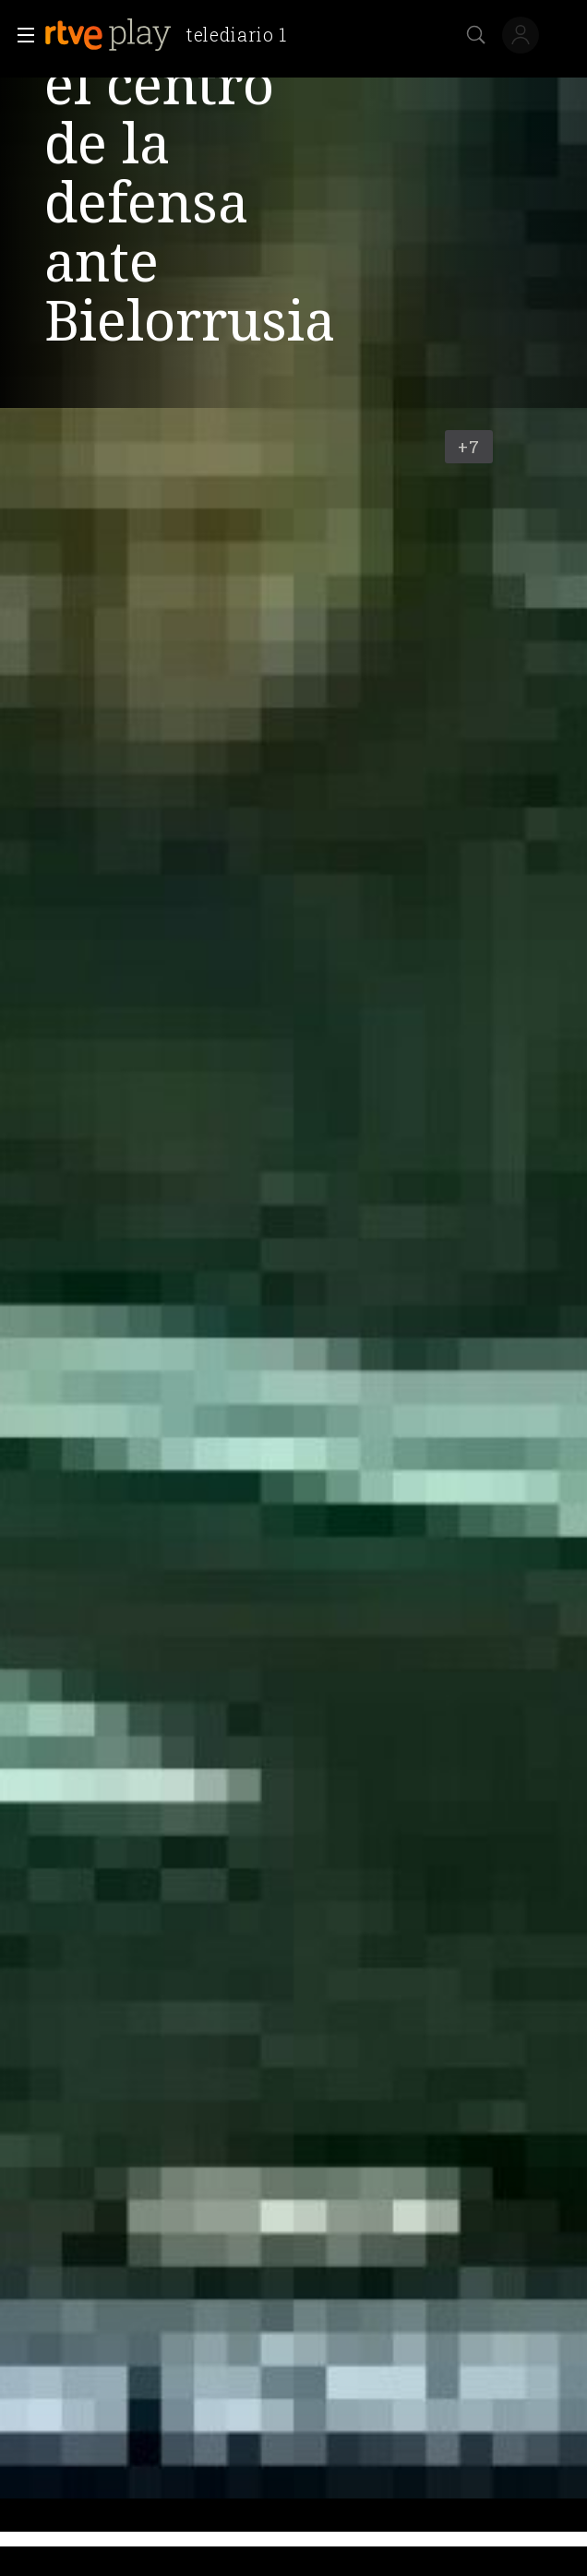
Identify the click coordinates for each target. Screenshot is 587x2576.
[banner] (173, 35)
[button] (20, 35)
